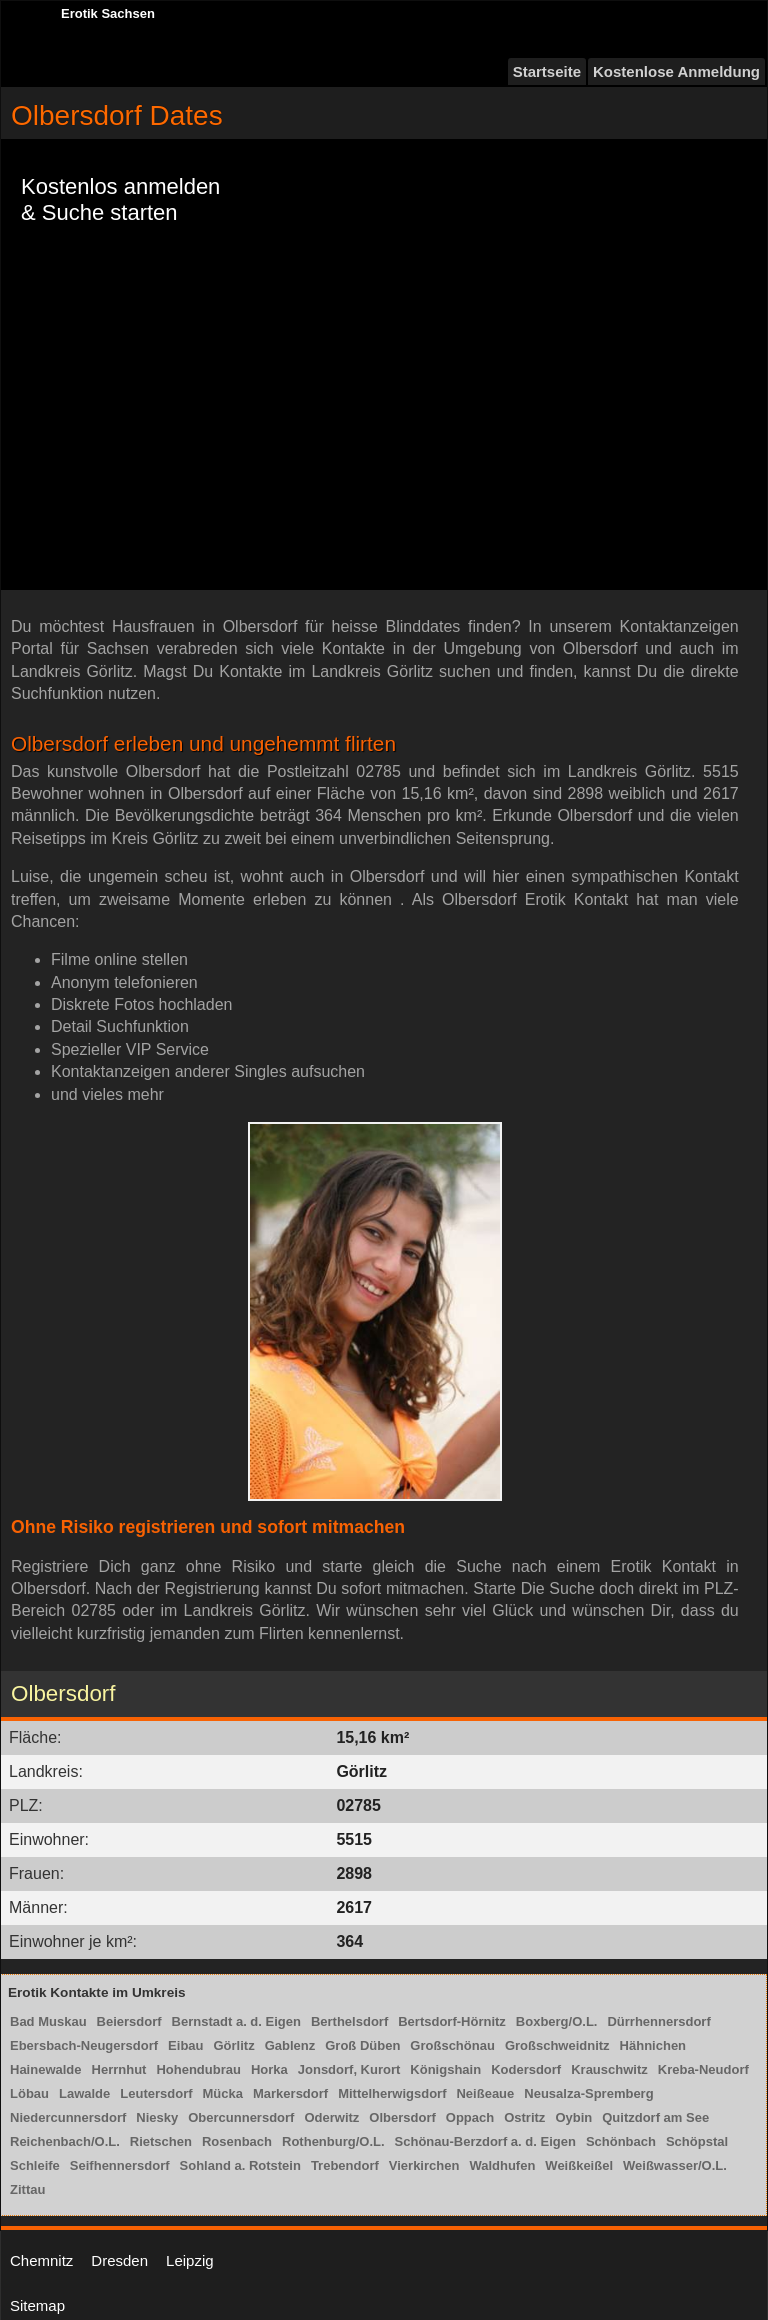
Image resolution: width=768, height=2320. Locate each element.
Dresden (119, 2260)
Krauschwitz (609, 2069)
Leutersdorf (156, 2093)
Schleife (35, 2165)
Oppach (470, 2117)
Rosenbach (237, 2141)
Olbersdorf (402, 2117)
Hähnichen (653, 2045)
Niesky (157, 2117)
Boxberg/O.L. (557, 2021)
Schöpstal (697, 2141)
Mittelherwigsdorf (392, 2093)
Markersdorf (290, 2093)
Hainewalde (46, 2069)
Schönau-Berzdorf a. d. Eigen (485, 2141)
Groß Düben (362, 2045)
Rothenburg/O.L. (333, 2141)
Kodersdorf (526, 2069)
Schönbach (621, 2141)
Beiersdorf (129, 2021)
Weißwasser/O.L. (675, 2165)
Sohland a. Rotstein (240, 2165)
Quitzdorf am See (655, 2117)
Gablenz (290, 2045)
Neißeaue (485, 2093)
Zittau (27, 2189)
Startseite (547, 71)
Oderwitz (331, 2117)
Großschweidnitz (557, 2045)
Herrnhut (119, 2069)
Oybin (573, 2117)
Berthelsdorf (349, 2021)
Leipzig (190, 2260)
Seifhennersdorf (120, 2165)
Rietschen (161, 2141)
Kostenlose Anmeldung (676, 71)
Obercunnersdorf (241, 2117)
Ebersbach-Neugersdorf (84, 2045)
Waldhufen (502, 2165)
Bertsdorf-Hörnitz (452, 2021)
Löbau (29, 2093)
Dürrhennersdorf (658, 2021)
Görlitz (234, 2045)
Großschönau (452, 2045)
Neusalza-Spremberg (588, 2093)
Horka (269, 2069)
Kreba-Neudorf (703, 2069)
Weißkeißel (579, 2165)
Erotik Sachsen (108, 13)
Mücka (223, 2093)
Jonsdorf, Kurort (349, 2069)
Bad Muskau (48, 2021)
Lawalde (84, 2093)
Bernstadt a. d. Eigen (236, 2021)
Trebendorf (345, 2165)
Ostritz (524, 2117)
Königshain (445, 2069)
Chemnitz (41, 2260)
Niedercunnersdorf (68, 2117)
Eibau (185, 2045)
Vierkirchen (424, 2165)
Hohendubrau (198, 2069)
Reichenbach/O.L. (65, 2141)
